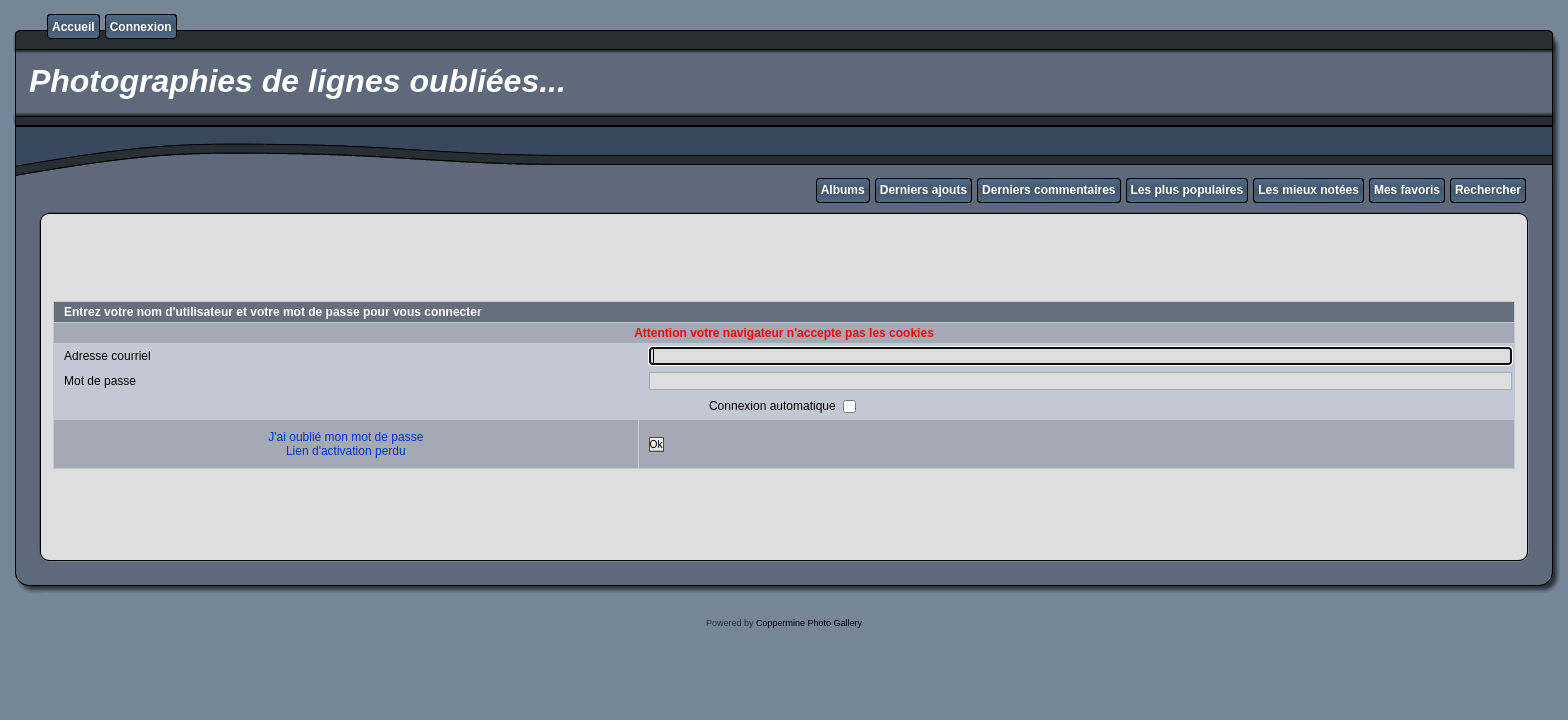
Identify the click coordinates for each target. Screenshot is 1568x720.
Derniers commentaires (1048, 190)
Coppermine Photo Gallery (809, 623)
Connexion (141, 27)
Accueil (73, 27)
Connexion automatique (774, 406)
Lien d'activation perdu (346, 451)
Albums (843, 190)
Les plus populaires (1187, 190)
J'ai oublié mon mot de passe (345, 437)
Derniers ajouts (923, 190)
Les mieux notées (1308, 190)
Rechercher (1488, 190)
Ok (656, 444)
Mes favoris (1407, 190)
